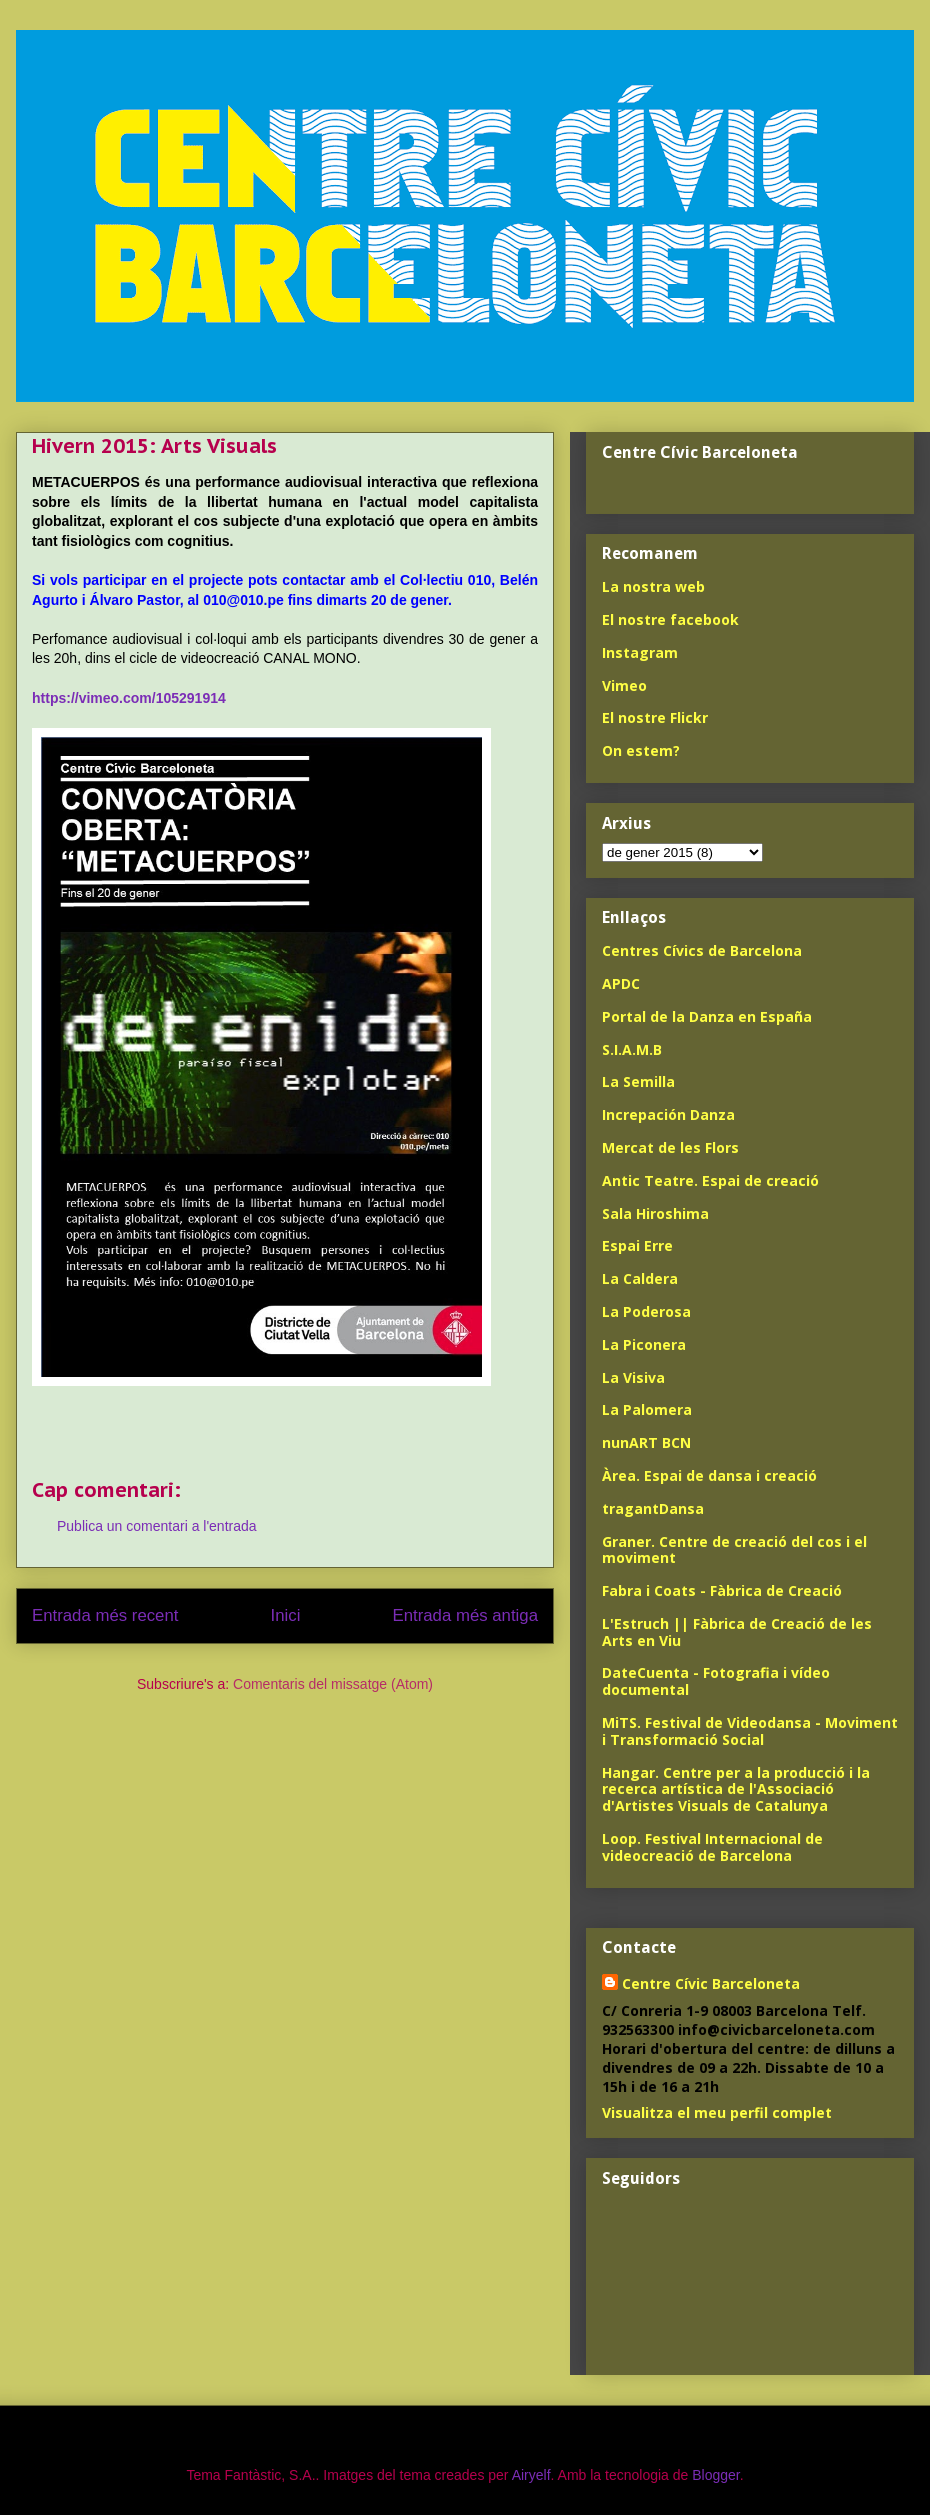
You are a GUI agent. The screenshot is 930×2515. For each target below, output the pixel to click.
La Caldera (640, 1278)
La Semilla (638, 1081)
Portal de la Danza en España (707, 1016)
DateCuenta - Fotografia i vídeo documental (716, 1681)
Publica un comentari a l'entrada (157, 1526)
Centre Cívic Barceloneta (711, 1983)
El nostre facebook (670, 619)
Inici (286, 1615)
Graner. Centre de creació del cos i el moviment (734, 1550)
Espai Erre (637, 1245)
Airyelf (531, 2475)
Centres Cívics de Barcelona (702, 950)
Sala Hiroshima (655, 1213)
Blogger (715, 2475)
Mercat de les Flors (670, 1147)
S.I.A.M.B (632, 1049)
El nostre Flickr (655, 717)
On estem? (641, 750)
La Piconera (644, 1344)
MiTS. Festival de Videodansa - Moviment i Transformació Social (750, 1731)
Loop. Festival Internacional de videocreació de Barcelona (712, 1847)
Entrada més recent (105, 1615)
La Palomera (647, 1409)
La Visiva (633, 1377)
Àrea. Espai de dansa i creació (709, 1475)
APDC (621, 983)
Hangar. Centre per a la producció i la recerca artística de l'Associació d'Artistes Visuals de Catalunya (736, 1789)
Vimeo (624, 685)
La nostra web (653, 586)
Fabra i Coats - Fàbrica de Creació (722, 1590)
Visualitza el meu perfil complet (717, 2112)
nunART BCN (646, 1442)
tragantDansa (653, 1508)
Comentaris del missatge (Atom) (333, 1684)
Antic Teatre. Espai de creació (710, 1180)
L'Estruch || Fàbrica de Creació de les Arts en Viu (737, 1632)
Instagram (640, 652)
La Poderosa (646, 1311)
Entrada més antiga (465, 1615)
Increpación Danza (668, 1114)
